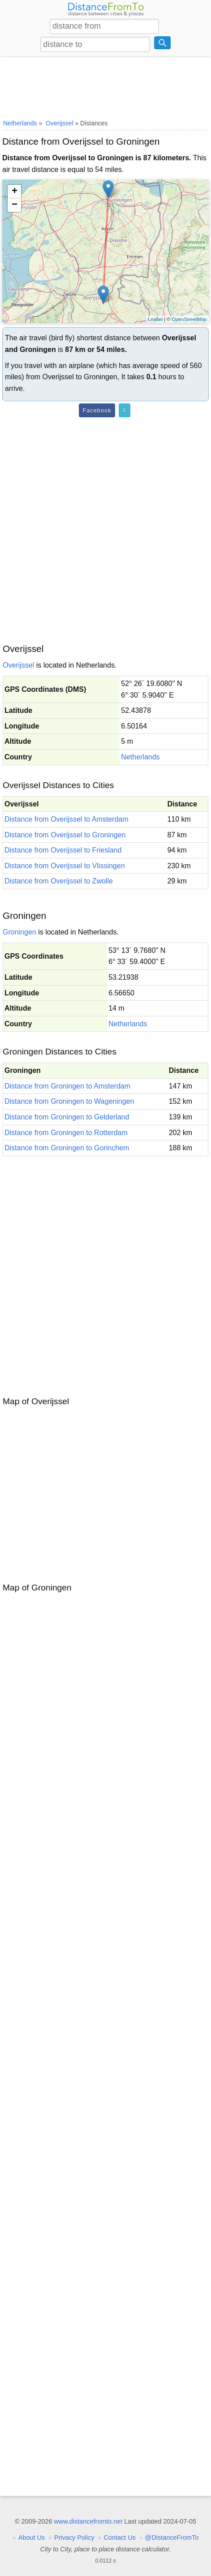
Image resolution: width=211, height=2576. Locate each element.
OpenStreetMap (189, 319)
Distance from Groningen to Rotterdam (66, 1132)
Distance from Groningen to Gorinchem (66, 1148)
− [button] (14, 205)
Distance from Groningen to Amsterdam (67, 1086)
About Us (31, 2537)
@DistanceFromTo (171, 2537)
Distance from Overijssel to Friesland (62, 850)
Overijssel (18, 665)
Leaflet (155, 319)
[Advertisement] (105, 86)
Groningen (19, 932)
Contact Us (120, 2537)
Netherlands (140, 757)
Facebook (96, 410)
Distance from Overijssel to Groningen (64, 835)
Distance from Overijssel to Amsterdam (66, 819)
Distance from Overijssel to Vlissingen (64, 866)
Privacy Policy (74, 2537)
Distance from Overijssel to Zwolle (58, 881)
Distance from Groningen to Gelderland (66, 1117)
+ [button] (14, 191)
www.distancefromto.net (88, 2521)
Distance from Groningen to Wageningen (69, 1101)
